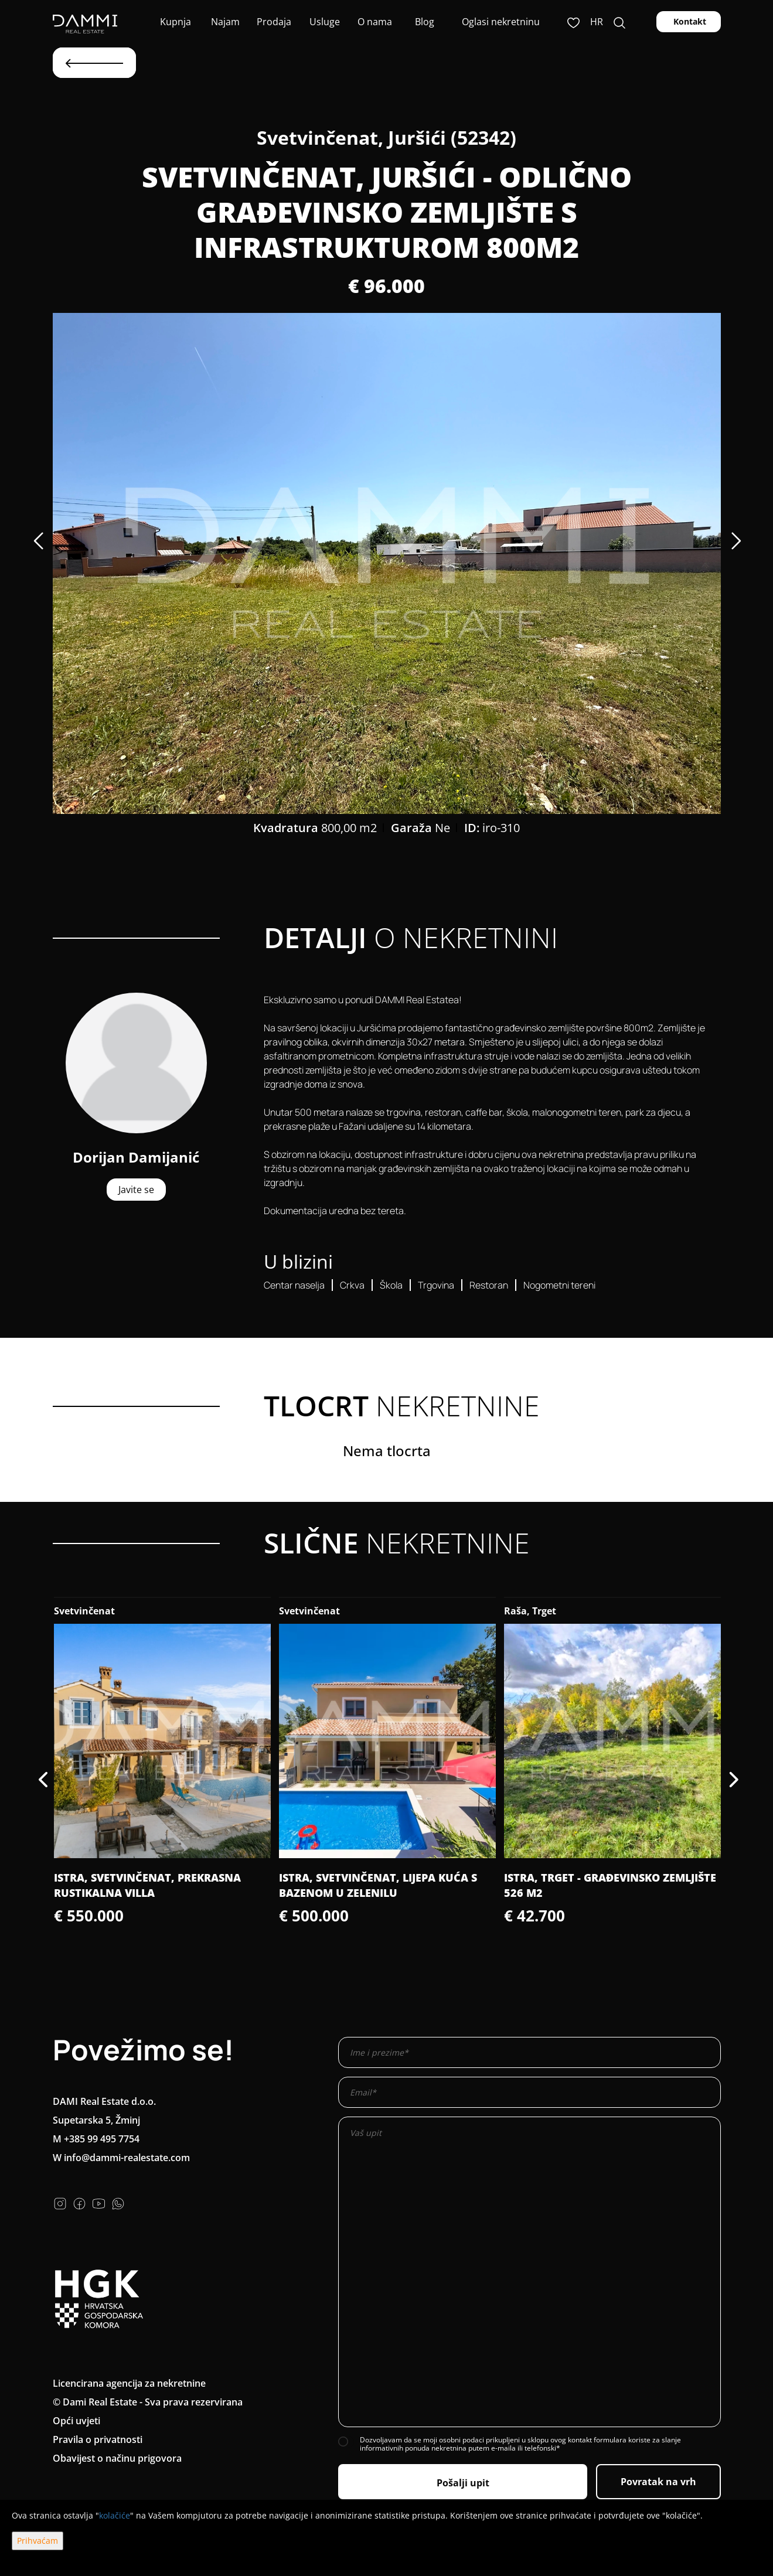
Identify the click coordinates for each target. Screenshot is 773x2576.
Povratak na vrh (658, 2481)
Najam (224, 21)
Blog (423, 21)
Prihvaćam (37, 2540)
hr (596, 21)
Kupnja (174, 21)
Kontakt (688, 21)
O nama (373, 21)
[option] (387, 563)
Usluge (323, 21)
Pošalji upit (463, 2482)
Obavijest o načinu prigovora (117, 2458)
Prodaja (274, 21)
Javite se (136, 1189)
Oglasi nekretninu (501, 21)
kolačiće (114, 2515)
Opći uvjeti (76, 2420)
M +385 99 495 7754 (96, 2138)
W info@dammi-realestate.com (121, 2157)
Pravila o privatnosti (97, 2439)
